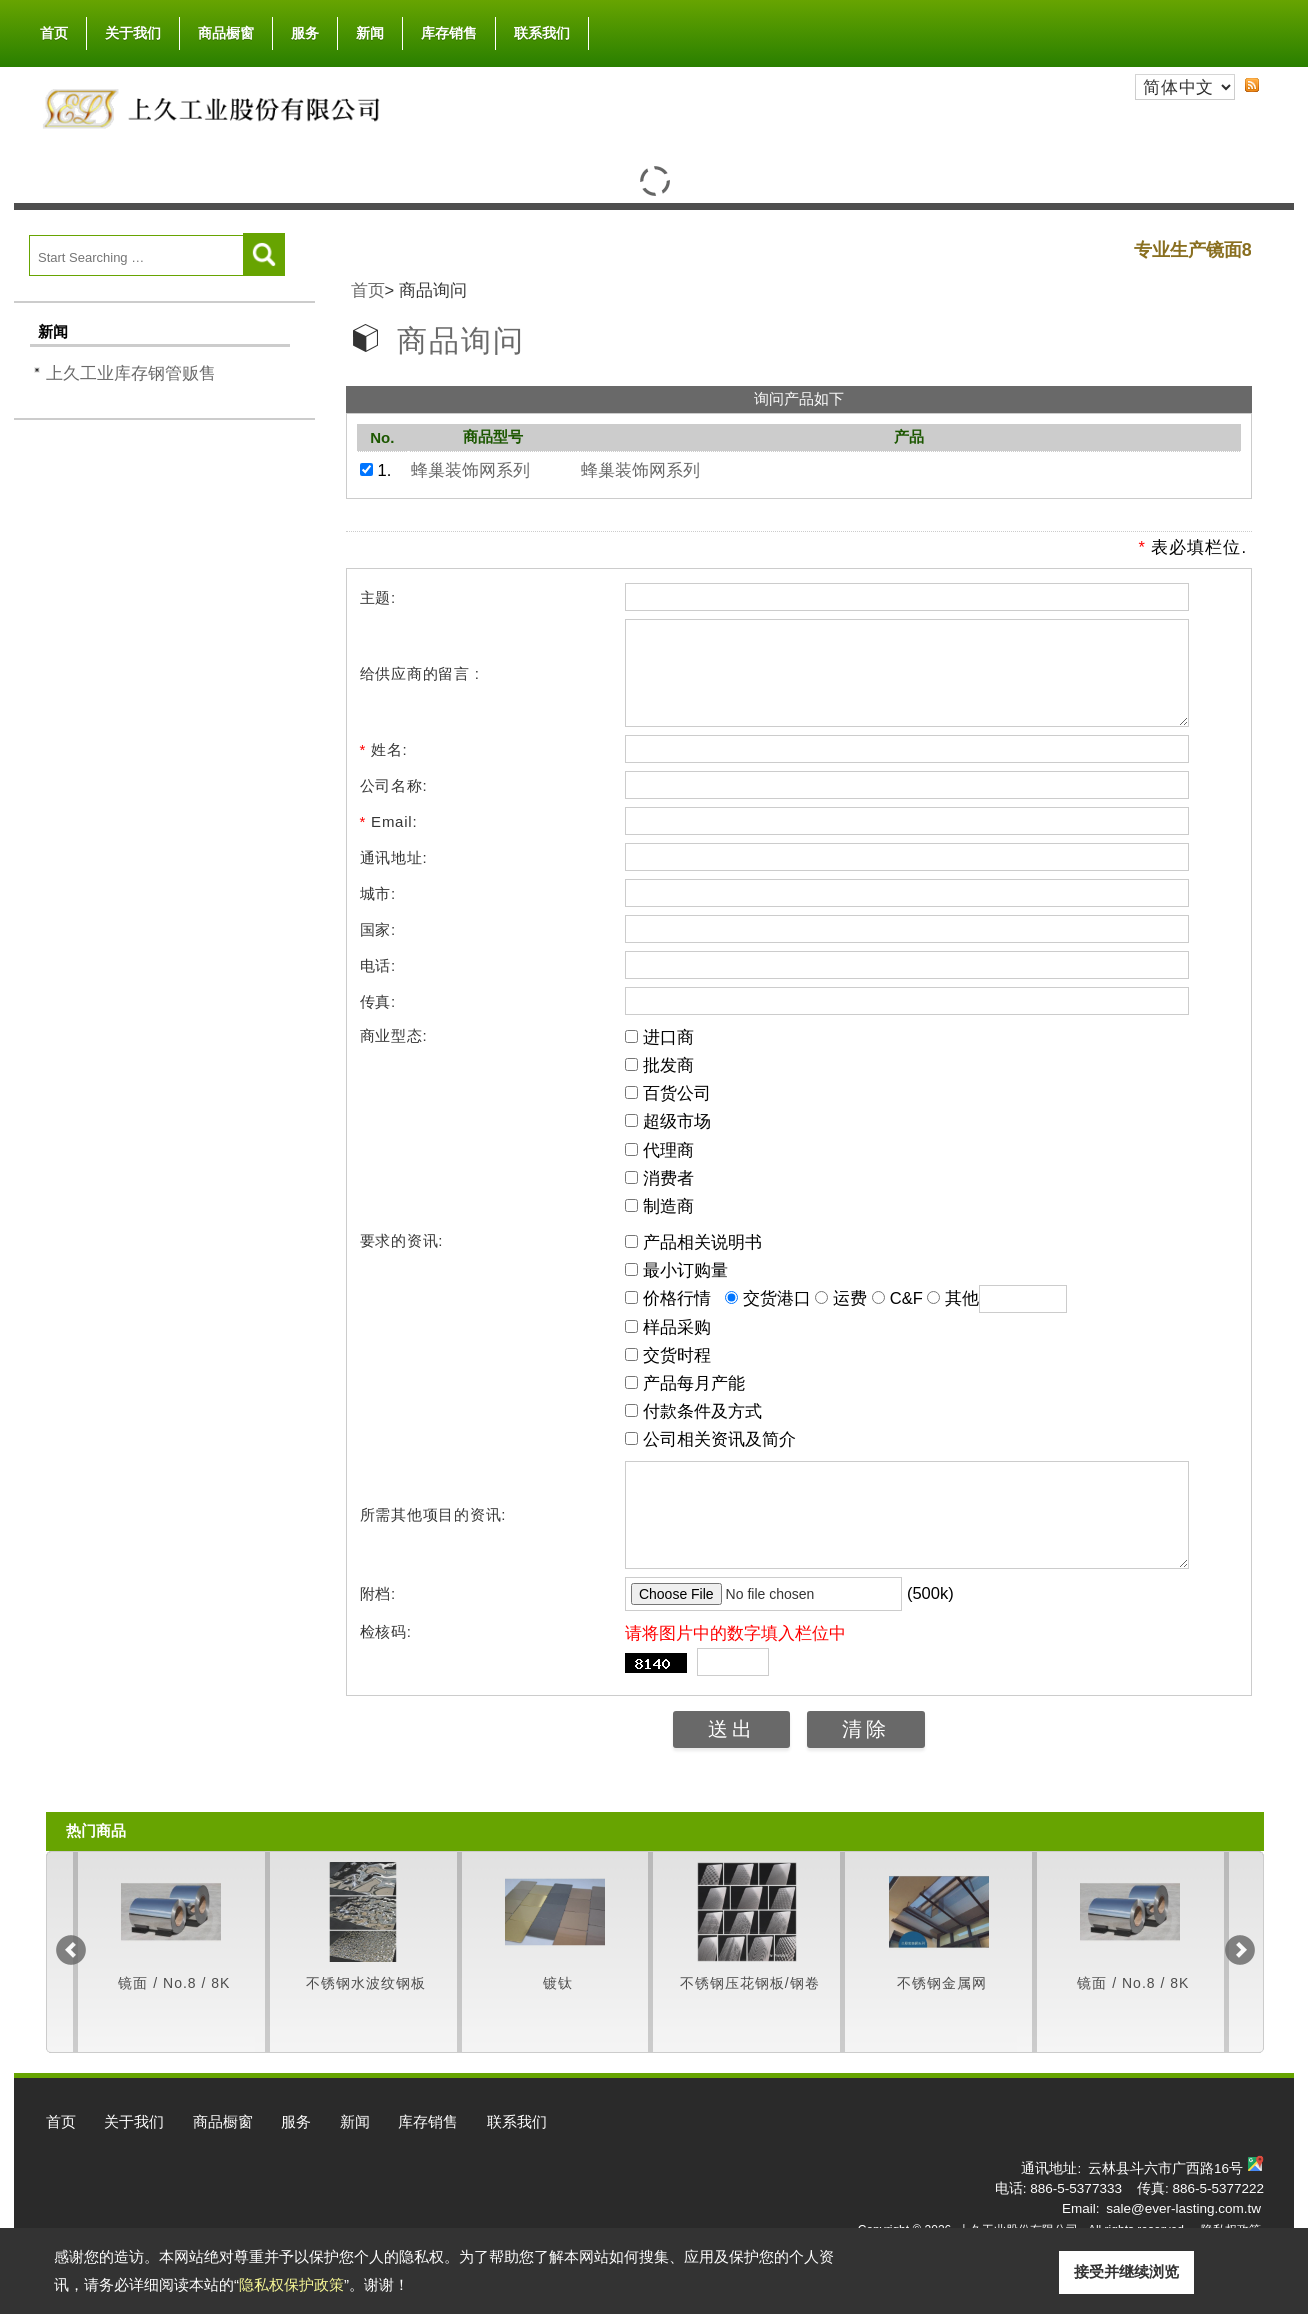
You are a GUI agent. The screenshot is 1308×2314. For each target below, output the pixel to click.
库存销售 (449, 33)
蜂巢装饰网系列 (470, 470)
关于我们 (133, 29)
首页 (54, 33)
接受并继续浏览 (1126, 2271)
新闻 (370, 33)
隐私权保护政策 (291, 2284)
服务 (305, 33)
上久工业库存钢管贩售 (131, 373)
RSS (1252, 85)
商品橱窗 (226, 29)
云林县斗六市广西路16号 (1165, 2204)
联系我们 (542, 33)
